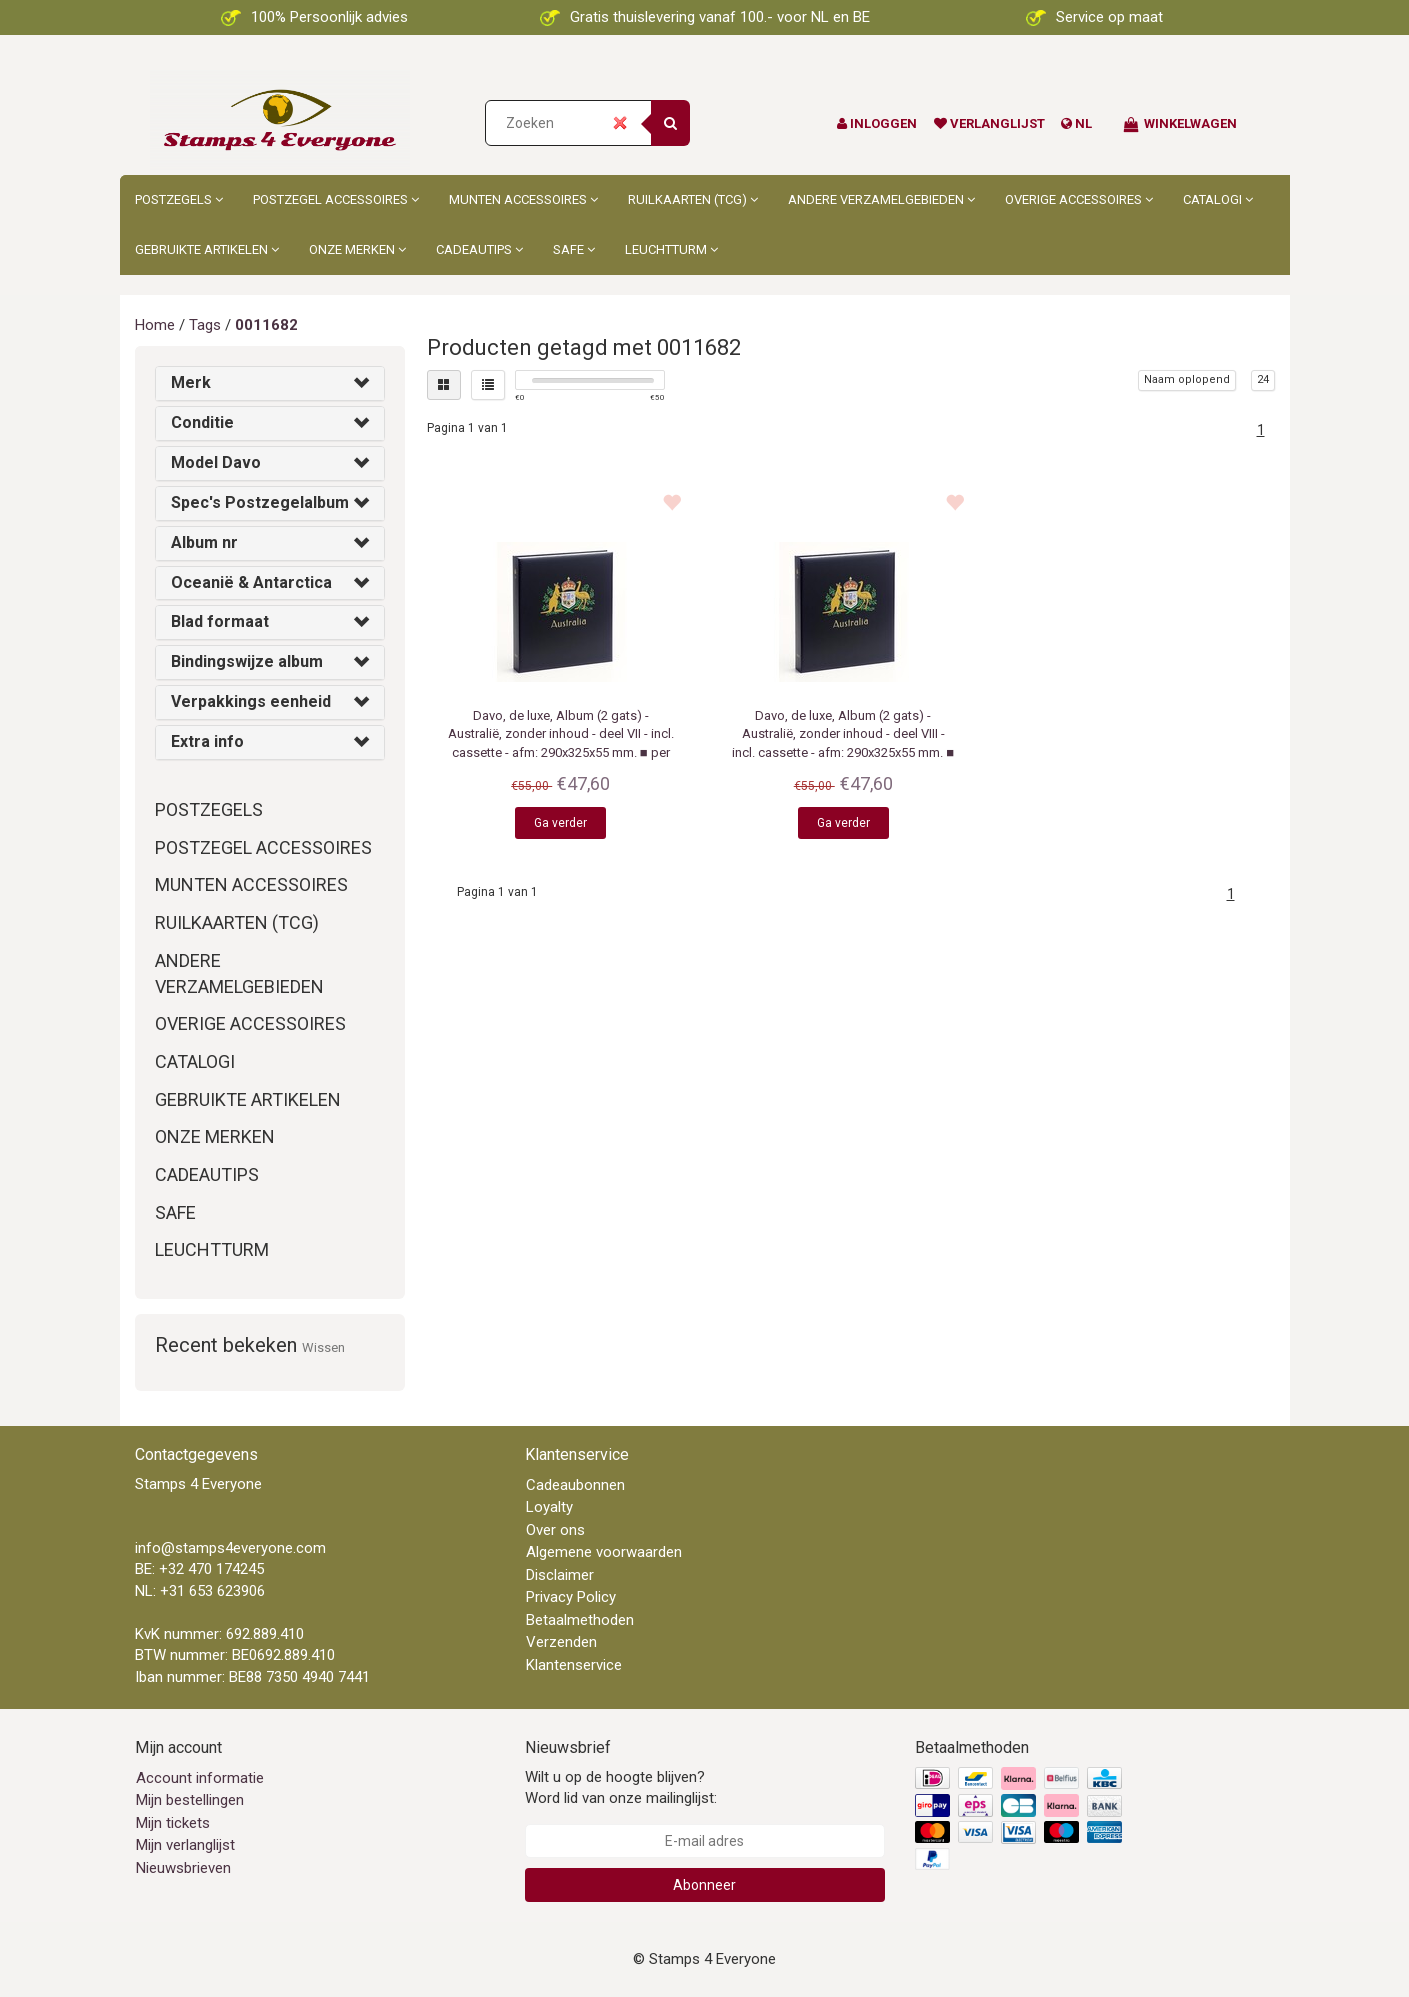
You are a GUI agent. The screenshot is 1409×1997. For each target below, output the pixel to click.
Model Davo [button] (216, 462)
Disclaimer (560, 1575)
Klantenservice (574, 1665)
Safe (574, 249)
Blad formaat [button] (220, 621)
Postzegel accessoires (336, 199)
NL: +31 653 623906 (200, 1591)
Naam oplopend (1187, 379)
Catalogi (1218, 199)
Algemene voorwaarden (604, 1552)
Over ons (555, 1530)
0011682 (266, 325)
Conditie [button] (202, 422)
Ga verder (560, 823)
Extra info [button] (207, 741)
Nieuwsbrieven (183, 1868)
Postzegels (179, 199)
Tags (205, 325)
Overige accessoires (1079, 199)
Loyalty (549, 1507)
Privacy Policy (571, 1597)
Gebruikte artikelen (207, 249)
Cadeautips (479, 249)
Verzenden (561, 1642)
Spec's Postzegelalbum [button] (260, 502)
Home (155, 325)
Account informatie (200, 1778)
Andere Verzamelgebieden (881, 199)
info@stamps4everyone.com (230, 1548)
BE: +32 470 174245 (199, 1569)
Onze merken (357, 249)
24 (1263, 379)
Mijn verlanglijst (185, 1845)
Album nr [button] (204, 542)
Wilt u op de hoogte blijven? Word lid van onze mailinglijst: (621, 1787)
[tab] (270, 383)
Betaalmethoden (580, 1620)
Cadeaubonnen (575, 1485)
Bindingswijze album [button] (247, 661)
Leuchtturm (671, 249)
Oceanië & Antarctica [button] (251, 582)
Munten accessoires (523, 199)
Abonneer (704, 1885)
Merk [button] (191, 382)
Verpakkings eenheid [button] (251, 701)
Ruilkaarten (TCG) (693, 199)
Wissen (323, 1347)
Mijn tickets (173, 1823)
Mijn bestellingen (190, 1800)
